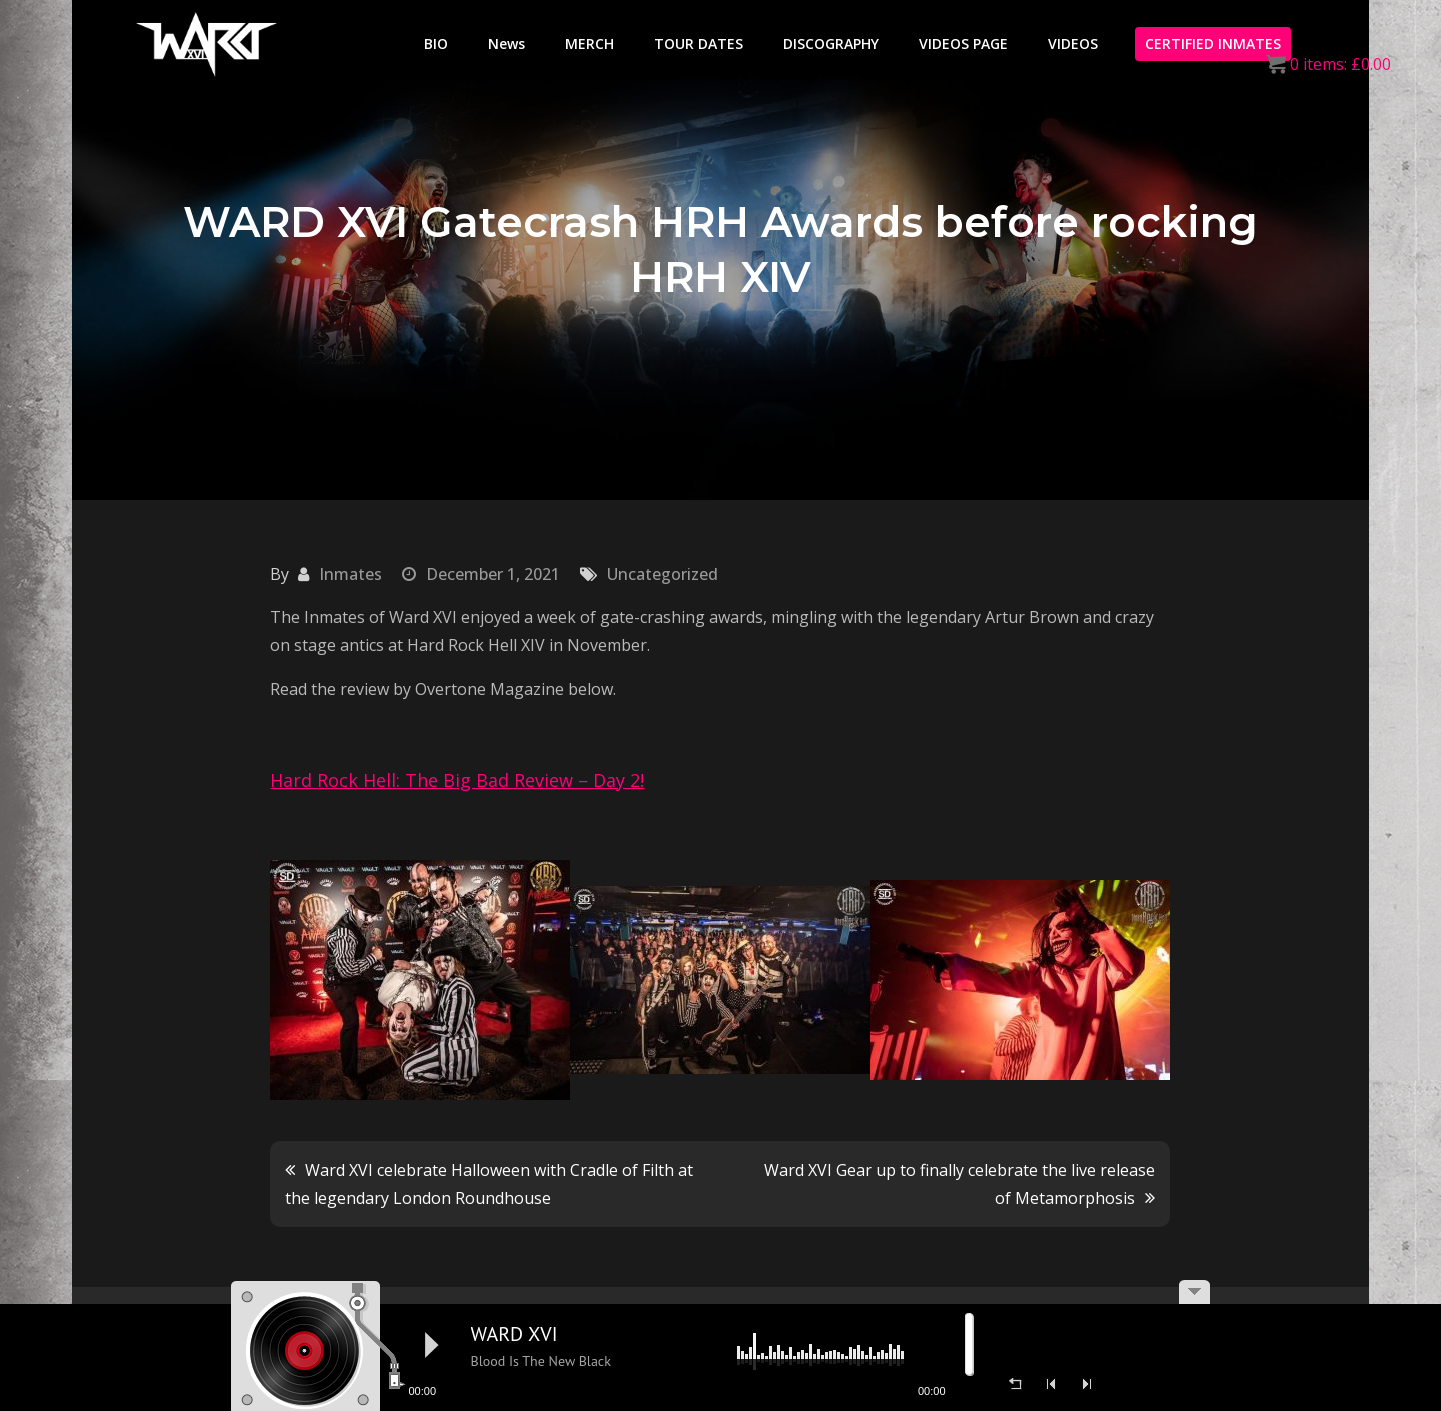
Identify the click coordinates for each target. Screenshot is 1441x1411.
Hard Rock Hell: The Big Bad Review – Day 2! (457, 780)
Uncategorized (662, 574)
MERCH (589, 43)
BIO (436, 43)
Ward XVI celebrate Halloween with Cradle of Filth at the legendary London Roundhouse (489, 1184)
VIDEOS (1073, 43)
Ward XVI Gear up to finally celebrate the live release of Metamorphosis (959, 1184)
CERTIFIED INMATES (1213, 43)
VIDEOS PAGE (963, 43)
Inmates (350, 574)
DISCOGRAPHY (831, 43)
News (506, 43)
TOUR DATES (698, 43)
